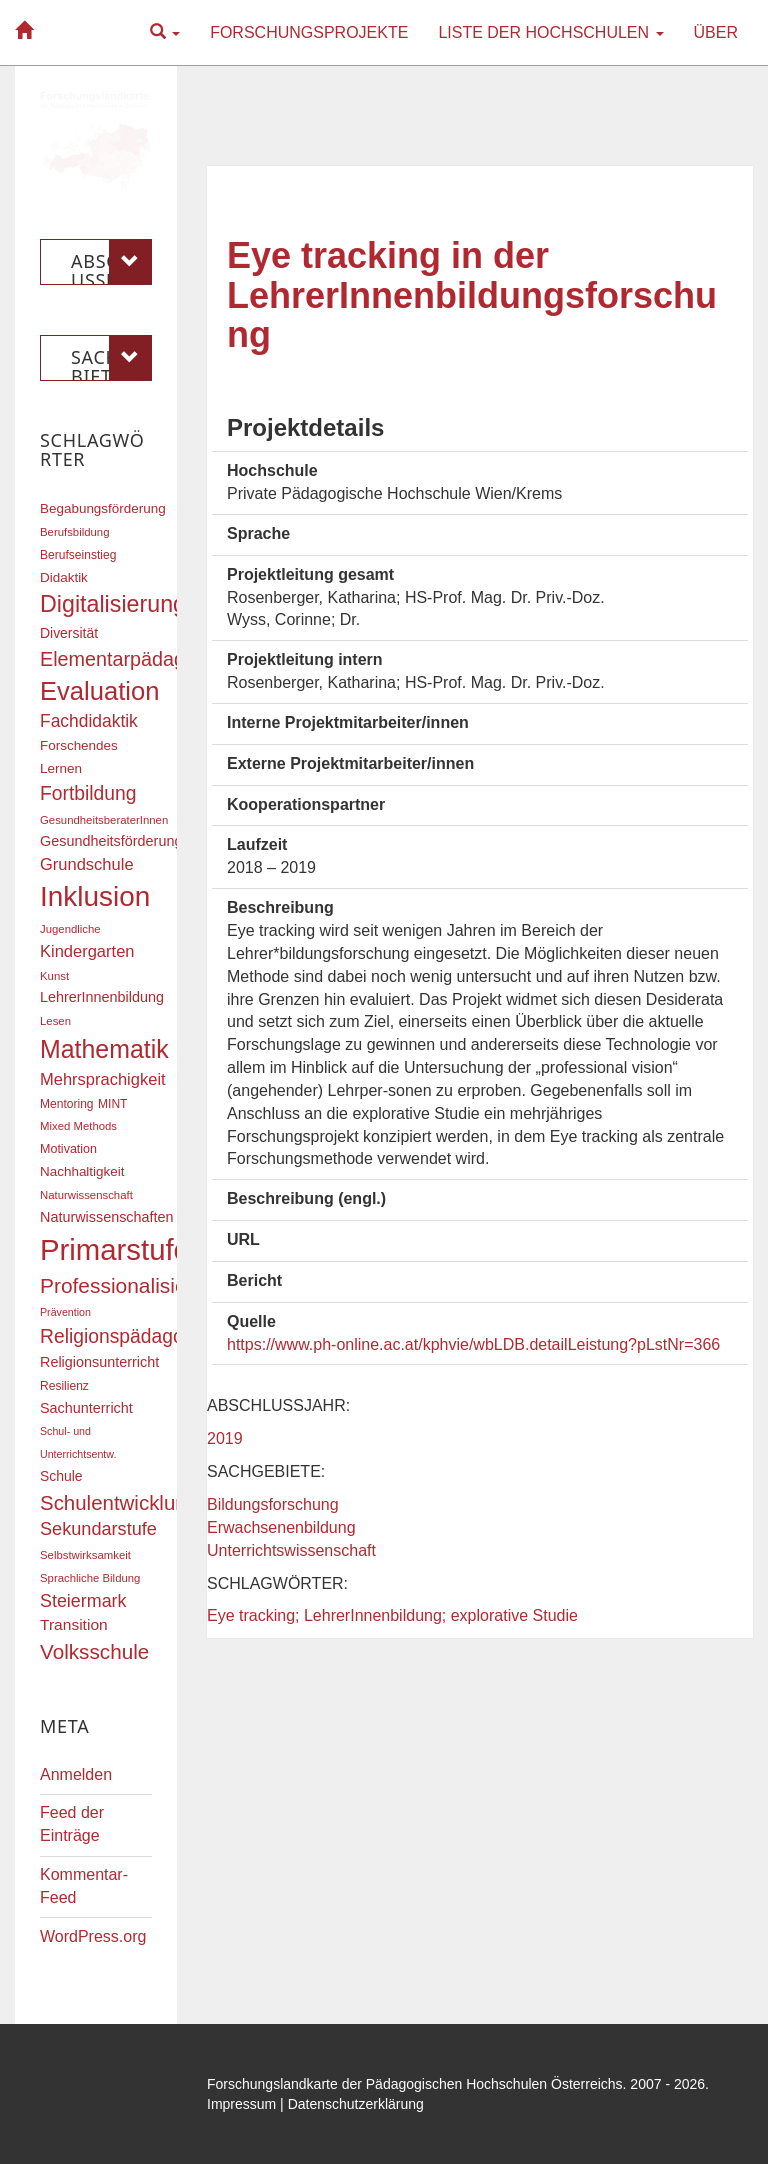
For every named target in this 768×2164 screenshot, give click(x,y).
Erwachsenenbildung (281, 1527)
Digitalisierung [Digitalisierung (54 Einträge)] (113, 604)
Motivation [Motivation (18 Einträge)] (68, 1149)
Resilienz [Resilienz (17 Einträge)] (64, 1386)
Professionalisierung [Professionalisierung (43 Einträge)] (134, 1285)
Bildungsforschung (273, 1504)
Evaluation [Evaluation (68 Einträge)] (100, 691)
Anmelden (76, 1774)
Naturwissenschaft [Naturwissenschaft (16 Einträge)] (86, 1195)
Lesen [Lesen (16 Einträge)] (55, 1021)
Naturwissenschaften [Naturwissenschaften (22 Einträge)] (107, 1217)
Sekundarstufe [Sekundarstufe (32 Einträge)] (98, 1529)
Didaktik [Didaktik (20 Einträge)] (64, 577)
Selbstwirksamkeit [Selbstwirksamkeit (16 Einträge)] (85, 1555)
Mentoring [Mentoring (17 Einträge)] (67, 1104)
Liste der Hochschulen (550, 32)
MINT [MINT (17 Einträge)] (112, 1104)
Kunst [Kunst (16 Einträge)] (54, 976)
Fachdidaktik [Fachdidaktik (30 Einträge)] (89, 721)
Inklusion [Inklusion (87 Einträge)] (95, 896)
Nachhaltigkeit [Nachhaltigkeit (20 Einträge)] (82, 1171)
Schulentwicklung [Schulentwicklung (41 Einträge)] (119, 1502)
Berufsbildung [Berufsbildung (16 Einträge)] (74, 532)
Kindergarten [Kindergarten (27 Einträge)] (87, 951)
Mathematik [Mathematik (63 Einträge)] (104, 1049)
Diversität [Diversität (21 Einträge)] (69, 633)
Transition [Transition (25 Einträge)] (74, 1624)
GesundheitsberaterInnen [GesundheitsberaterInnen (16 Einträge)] (104, 820)
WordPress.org (93, 1936)
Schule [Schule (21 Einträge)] (61, 1476)
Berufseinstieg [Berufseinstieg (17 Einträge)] (78, 555)
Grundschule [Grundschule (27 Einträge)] (87, 864)
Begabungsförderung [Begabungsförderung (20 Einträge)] (103, 508)
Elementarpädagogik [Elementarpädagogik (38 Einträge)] (130, 659)
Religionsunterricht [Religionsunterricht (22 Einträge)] (99, 1362)
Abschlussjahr (111, 262)
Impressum (241, 2104)
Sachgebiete (111, 358)
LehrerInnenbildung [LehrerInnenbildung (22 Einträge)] (102, 997)
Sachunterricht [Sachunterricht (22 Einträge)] (86, 1408)
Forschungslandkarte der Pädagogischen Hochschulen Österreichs (415, 2084)
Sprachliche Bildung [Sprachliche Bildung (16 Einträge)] (90, 1578)
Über (716, 32)
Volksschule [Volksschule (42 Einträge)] (94, 1651)
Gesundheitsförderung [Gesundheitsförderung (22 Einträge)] (111, 841)
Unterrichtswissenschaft (291, 1550)
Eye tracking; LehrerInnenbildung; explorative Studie (392, 1615)
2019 (225, 1438)
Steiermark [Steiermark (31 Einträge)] (83, 1601)
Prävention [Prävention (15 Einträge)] (65, 1312)
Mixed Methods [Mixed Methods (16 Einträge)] (78, 1126)
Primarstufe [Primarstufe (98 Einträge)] (115, 1249)
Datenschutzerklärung (356, 2104)
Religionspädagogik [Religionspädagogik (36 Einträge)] (124, 1336)
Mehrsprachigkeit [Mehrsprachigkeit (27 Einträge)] (103, 1079)
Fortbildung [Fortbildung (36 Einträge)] (88, 793)
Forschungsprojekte (309, 32)
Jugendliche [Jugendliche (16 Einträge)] (70, 929)
